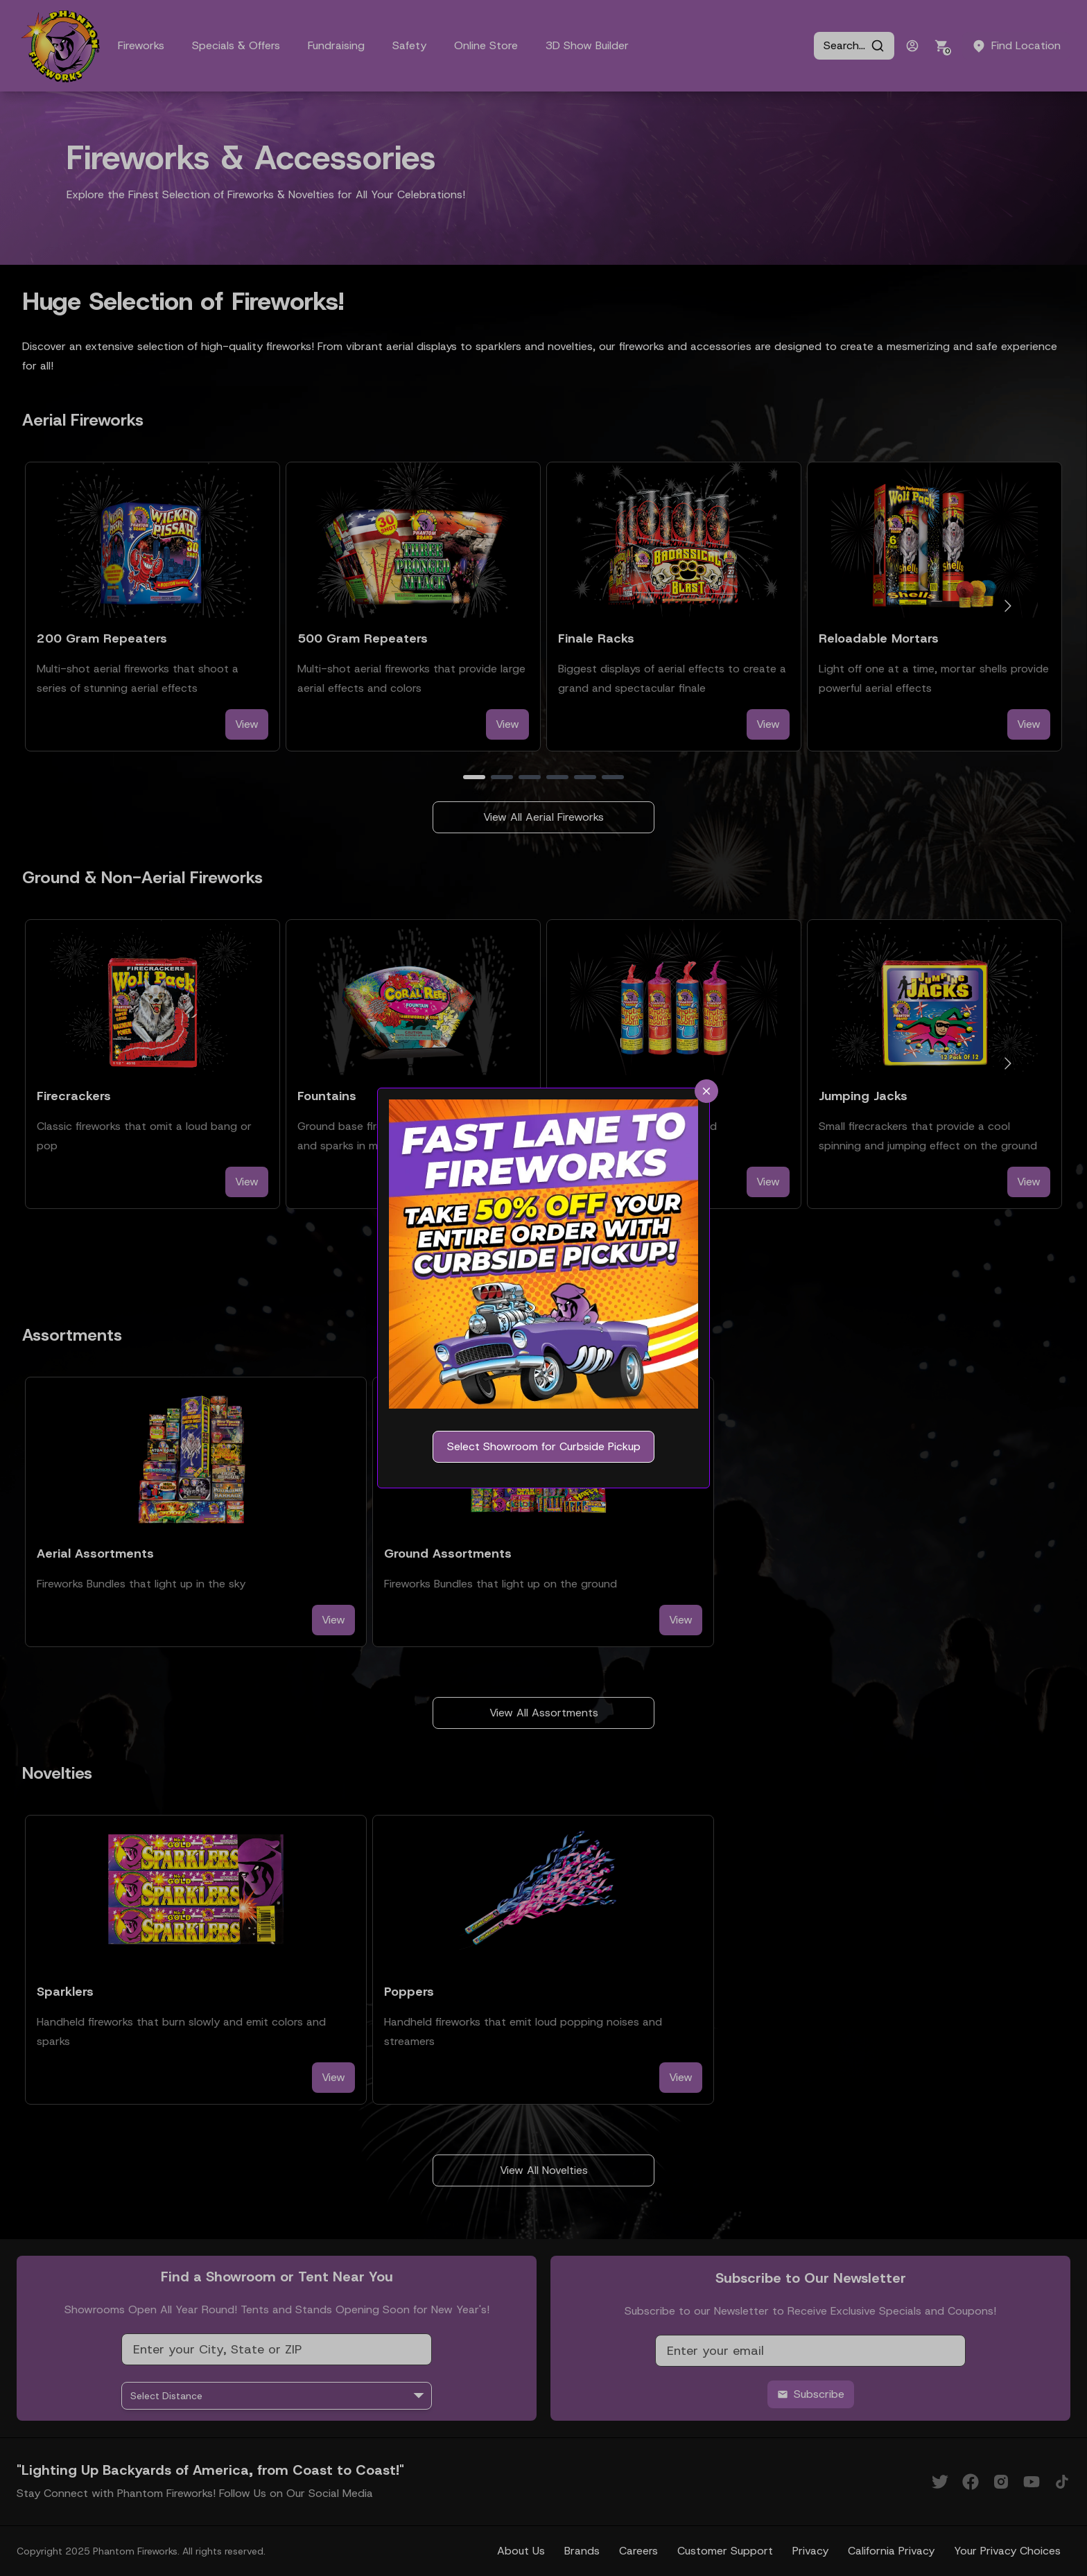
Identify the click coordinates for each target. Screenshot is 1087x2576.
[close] (706, 1091)
